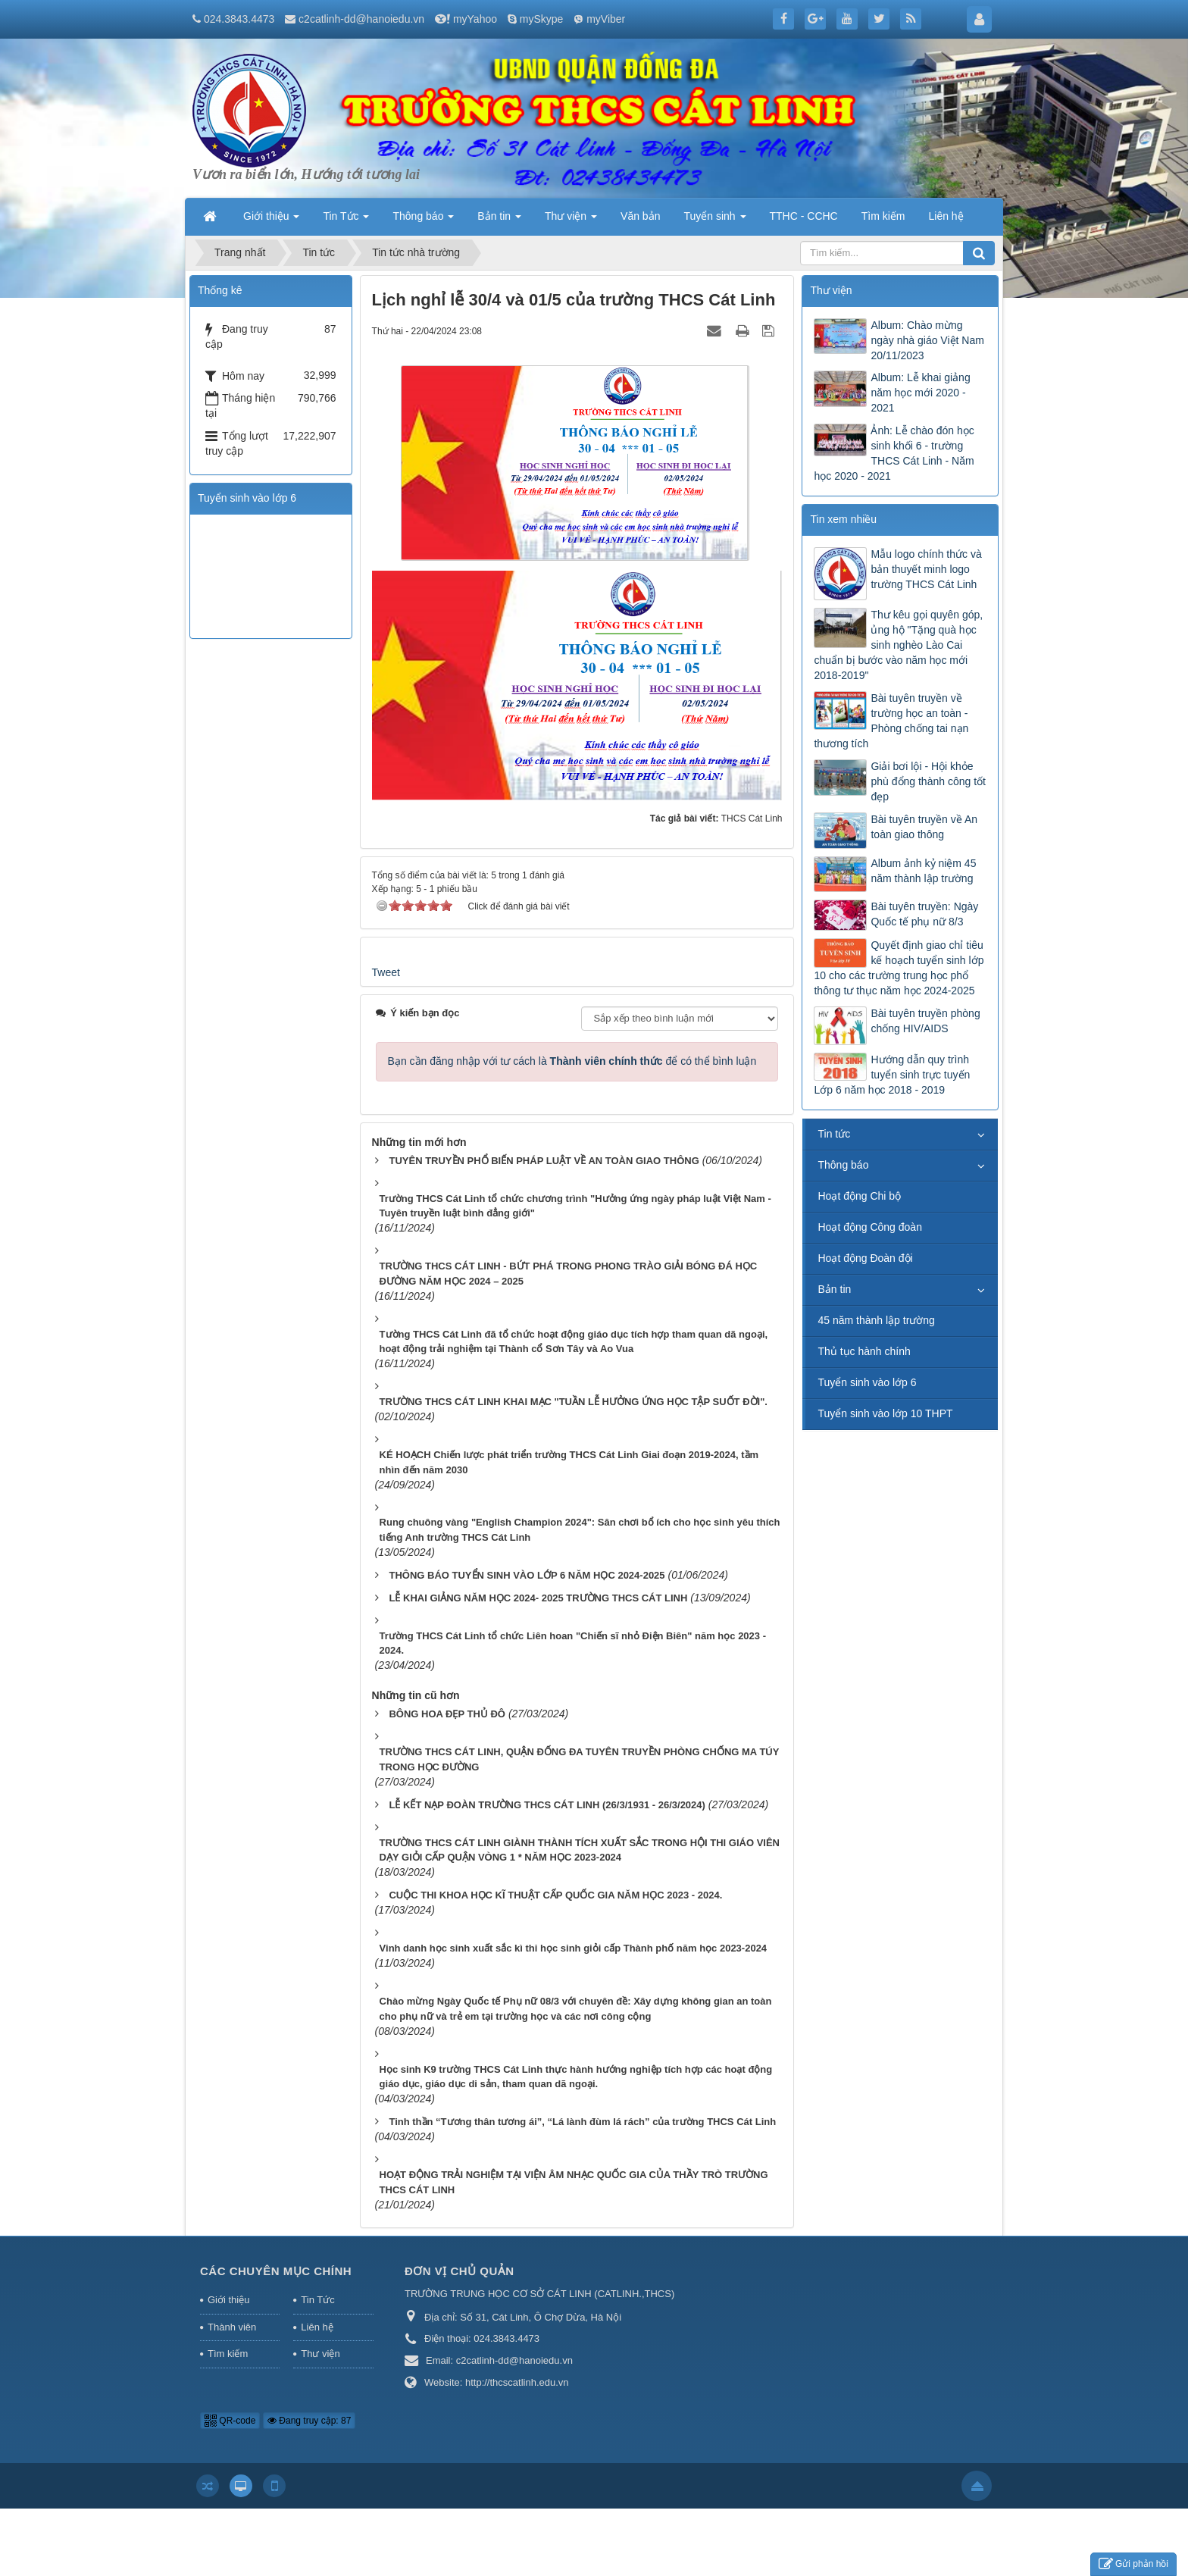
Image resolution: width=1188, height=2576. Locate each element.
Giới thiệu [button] (271, 220)
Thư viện (320, 2353)
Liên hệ (317, 2327)
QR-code (230, 2420)
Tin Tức (317, 2299)
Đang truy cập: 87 (309, 2420)
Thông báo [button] (423, 220)
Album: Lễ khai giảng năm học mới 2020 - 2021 (920, 392)
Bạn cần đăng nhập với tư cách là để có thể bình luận (572, 1061)
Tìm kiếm (228, 2353)
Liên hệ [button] (945, 216)
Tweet (386, 972)
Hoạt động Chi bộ (859, 1196)
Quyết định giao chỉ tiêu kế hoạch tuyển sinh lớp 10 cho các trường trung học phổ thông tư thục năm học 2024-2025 (898, 968)
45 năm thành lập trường (876, 1320)
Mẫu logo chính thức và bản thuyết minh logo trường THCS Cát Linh (926, 569)
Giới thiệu (228, 2299)
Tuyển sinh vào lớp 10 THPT (885, 1413)
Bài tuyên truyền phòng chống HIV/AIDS (925, 1020)
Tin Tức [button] (346, 220)
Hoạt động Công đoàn (869, 1227)
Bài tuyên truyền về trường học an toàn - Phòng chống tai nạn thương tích (891, 721)
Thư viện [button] (571, 220)
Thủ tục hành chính (864, 1351)
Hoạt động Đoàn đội (865, 1258)
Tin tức (834, 1134)
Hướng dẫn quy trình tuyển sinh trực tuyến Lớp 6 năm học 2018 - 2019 (892, 1074)
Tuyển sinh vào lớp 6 (867, 1382)
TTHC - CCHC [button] (804, 216)
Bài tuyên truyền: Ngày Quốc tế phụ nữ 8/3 (924, 914)
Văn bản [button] (640, 216)
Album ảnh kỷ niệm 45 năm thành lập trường (923, 870)
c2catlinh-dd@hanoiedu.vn (361, 19)
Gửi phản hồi (1133, 2564)
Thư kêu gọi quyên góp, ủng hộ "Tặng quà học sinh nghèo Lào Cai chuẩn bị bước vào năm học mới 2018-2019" (898, 645)
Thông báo (843, 1165)
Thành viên (232, 2327)
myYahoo (475, 19)
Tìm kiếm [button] (883, 216)
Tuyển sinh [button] (714, 220)
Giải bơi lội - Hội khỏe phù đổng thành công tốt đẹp (928, 781)
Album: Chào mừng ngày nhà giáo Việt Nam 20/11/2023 (927, 340)
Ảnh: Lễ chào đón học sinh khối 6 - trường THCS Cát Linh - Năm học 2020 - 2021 (894, 453)
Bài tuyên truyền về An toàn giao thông (924, 826)
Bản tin (834, 1289)
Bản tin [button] (499, 220)
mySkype (542, 19)
